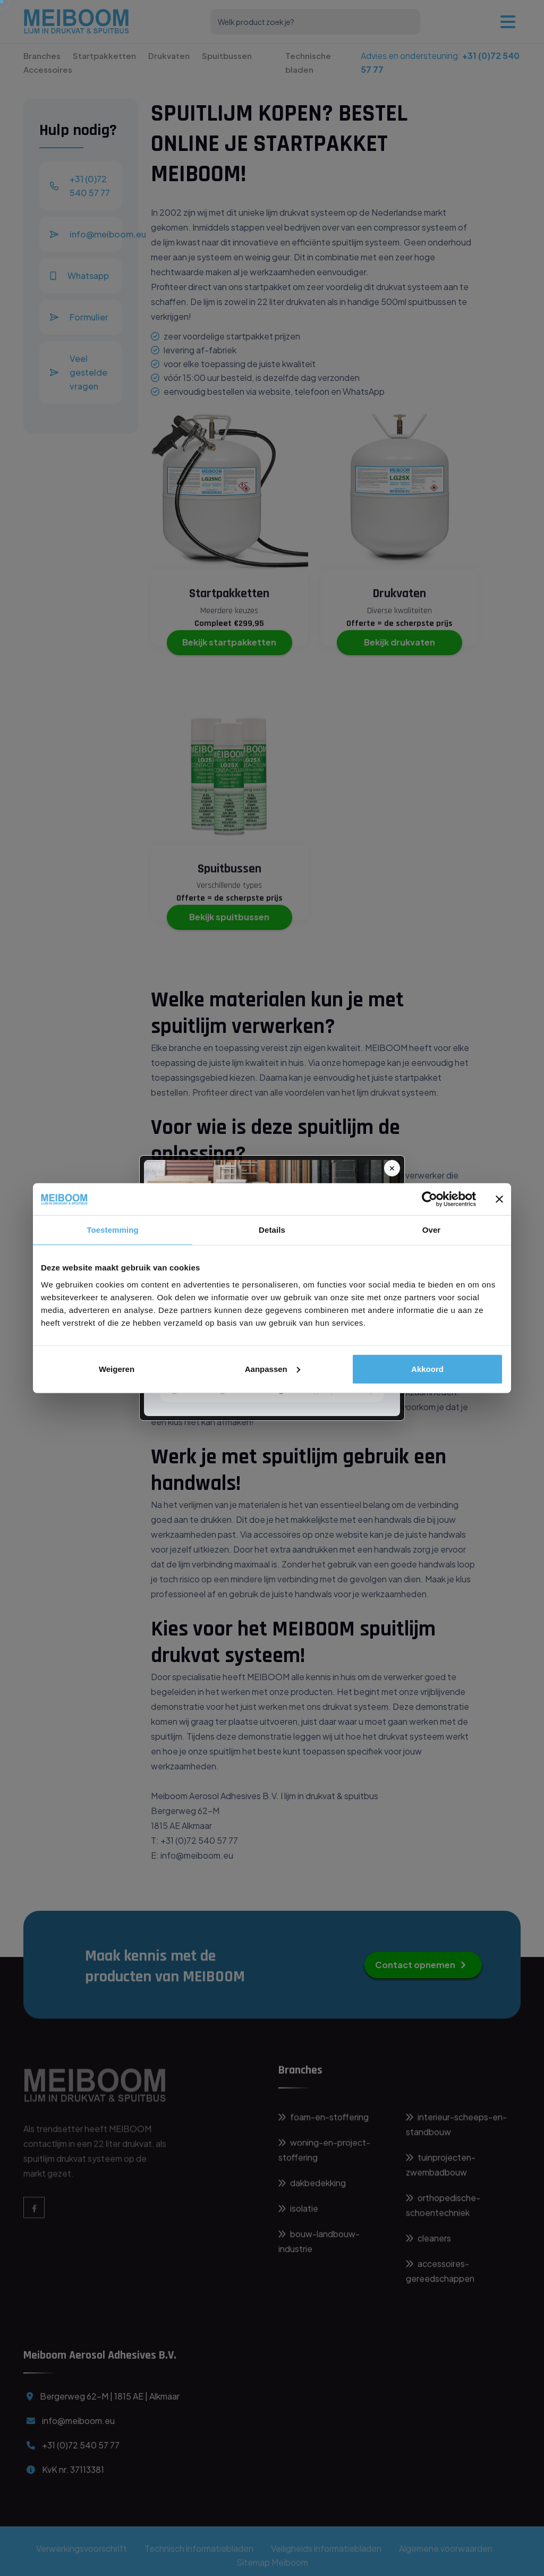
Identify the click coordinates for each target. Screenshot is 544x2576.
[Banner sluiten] (499, 1199)
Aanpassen (272, 1368)
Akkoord (427, 1368)
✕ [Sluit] (392, 1168)
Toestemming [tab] (113, 1229)
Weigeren (116, 1368)
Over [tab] (431, 1229)
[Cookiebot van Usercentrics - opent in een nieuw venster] (429, 1199)
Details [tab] (272, 1229)
